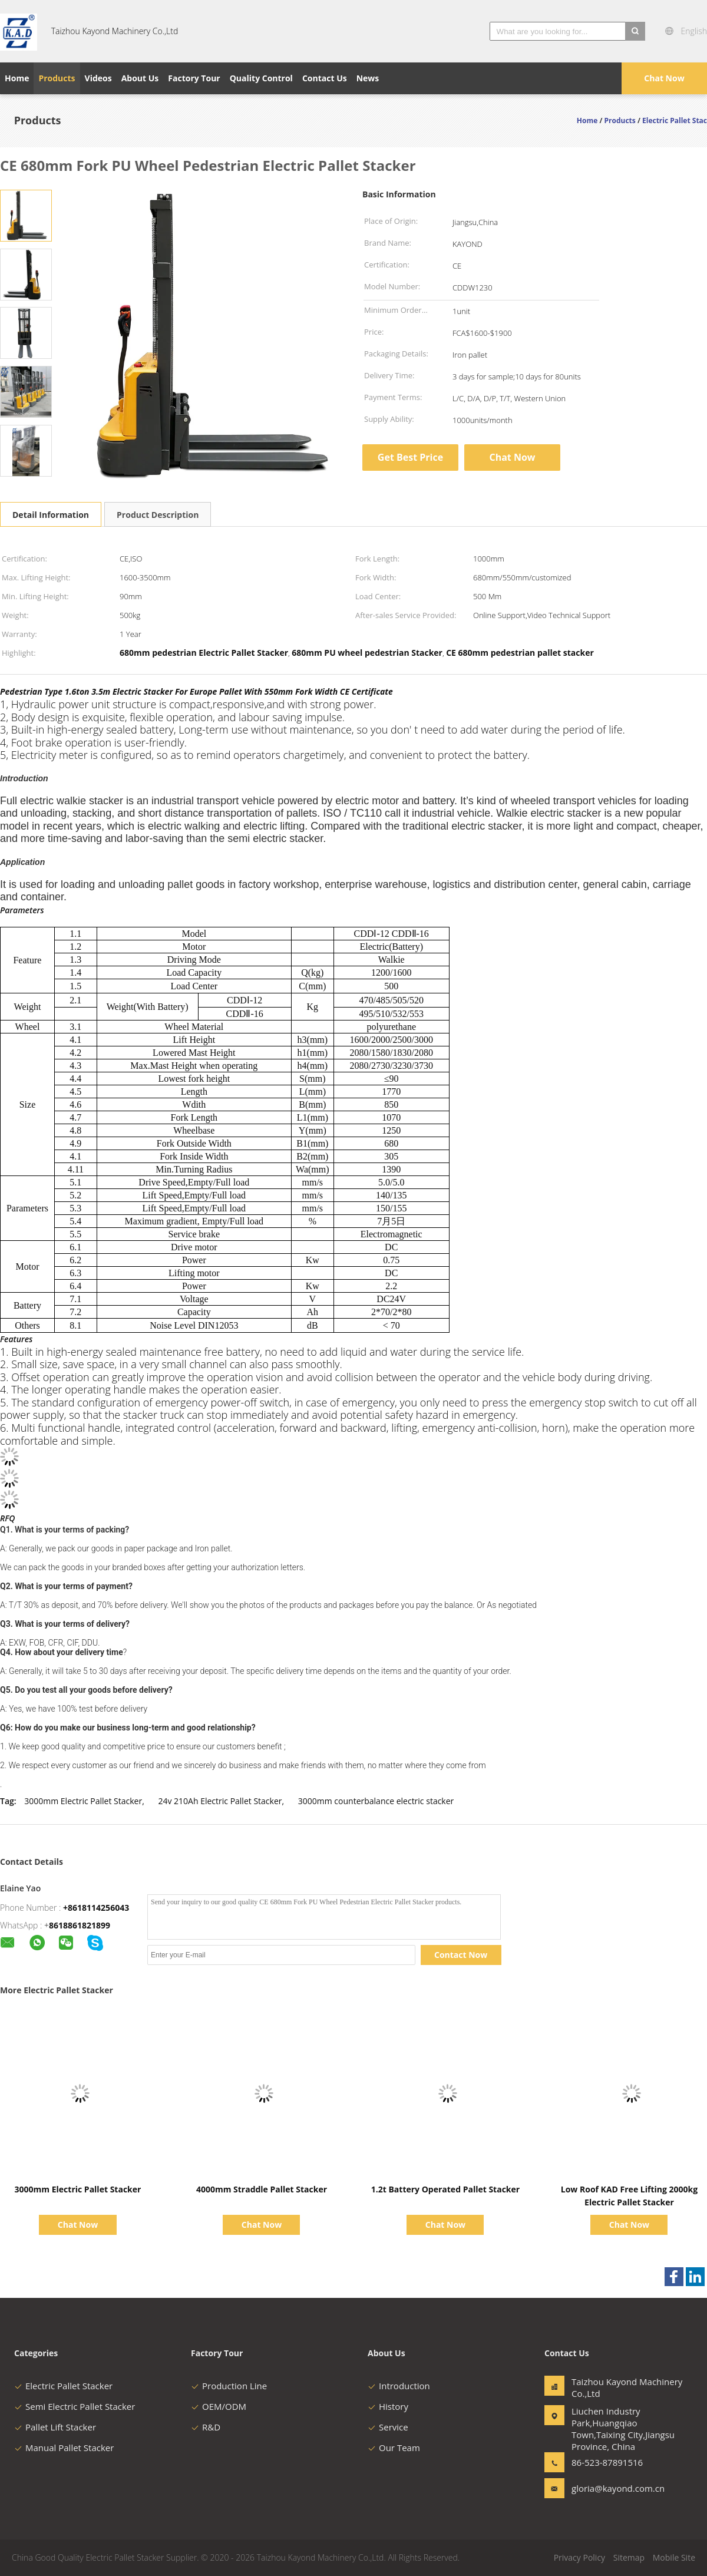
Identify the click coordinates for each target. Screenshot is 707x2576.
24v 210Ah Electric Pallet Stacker (220, 1800)
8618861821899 (79, 1925)
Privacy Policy (579, 2557)
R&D (205, 2427)
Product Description (158, 514)
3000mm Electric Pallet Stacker (83, 1800)
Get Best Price (410, 457)
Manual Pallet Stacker (64, 2447)
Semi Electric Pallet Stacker (74, 2406)
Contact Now (460, 1954)
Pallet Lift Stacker (55, 2427)
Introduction (399, 2386)
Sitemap (629, 2557)
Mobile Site (674, 2557)
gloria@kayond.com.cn (608, 2488)
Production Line (229, 2386)
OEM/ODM (218, 2406)
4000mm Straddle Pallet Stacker (261, 2189)
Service (388, 2427)
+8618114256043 (96, 1907)
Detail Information (50, 514)
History (388, 2406)
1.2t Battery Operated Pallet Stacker (445, 2189)
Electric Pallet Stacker (63, 2386)
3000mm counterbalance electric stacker (376, 1800)
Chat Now (664, 78)
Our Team (394, 2447)
